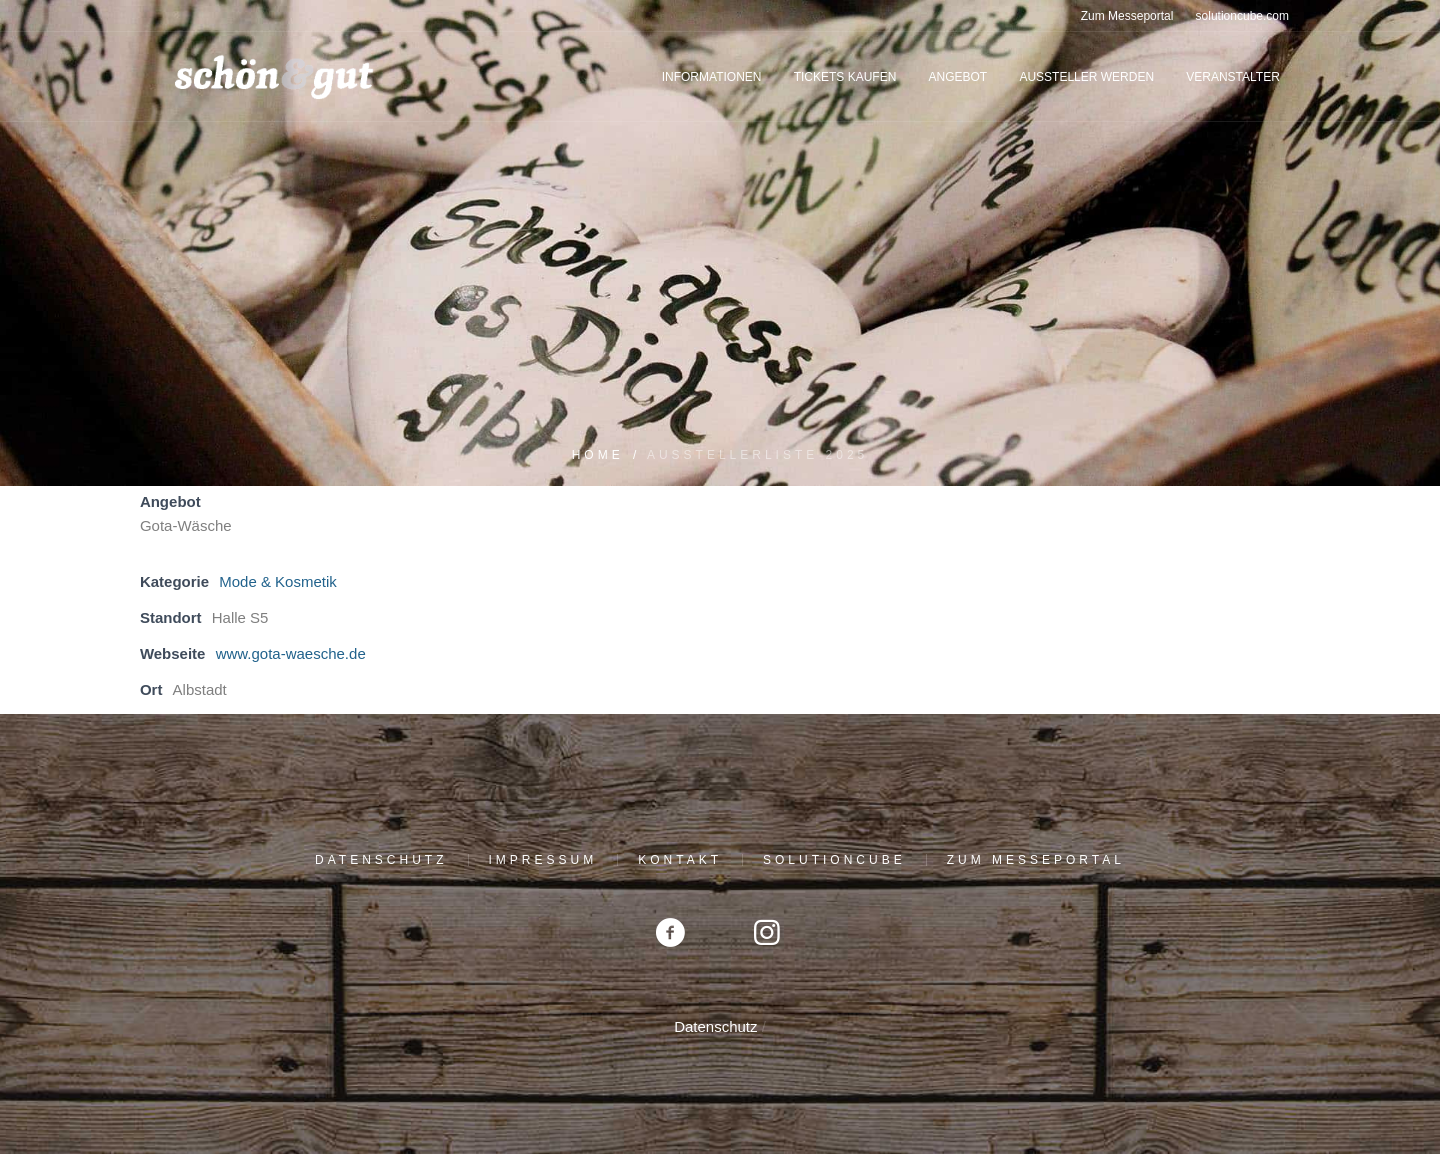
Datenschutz (381, 860)
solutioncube (834, 860)
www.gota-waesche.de (291, 653)
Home (598, 455)
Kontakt (680, 860)
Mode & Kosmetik (278, 581)
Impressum (543, 860)
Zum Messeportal (1036, 860)
